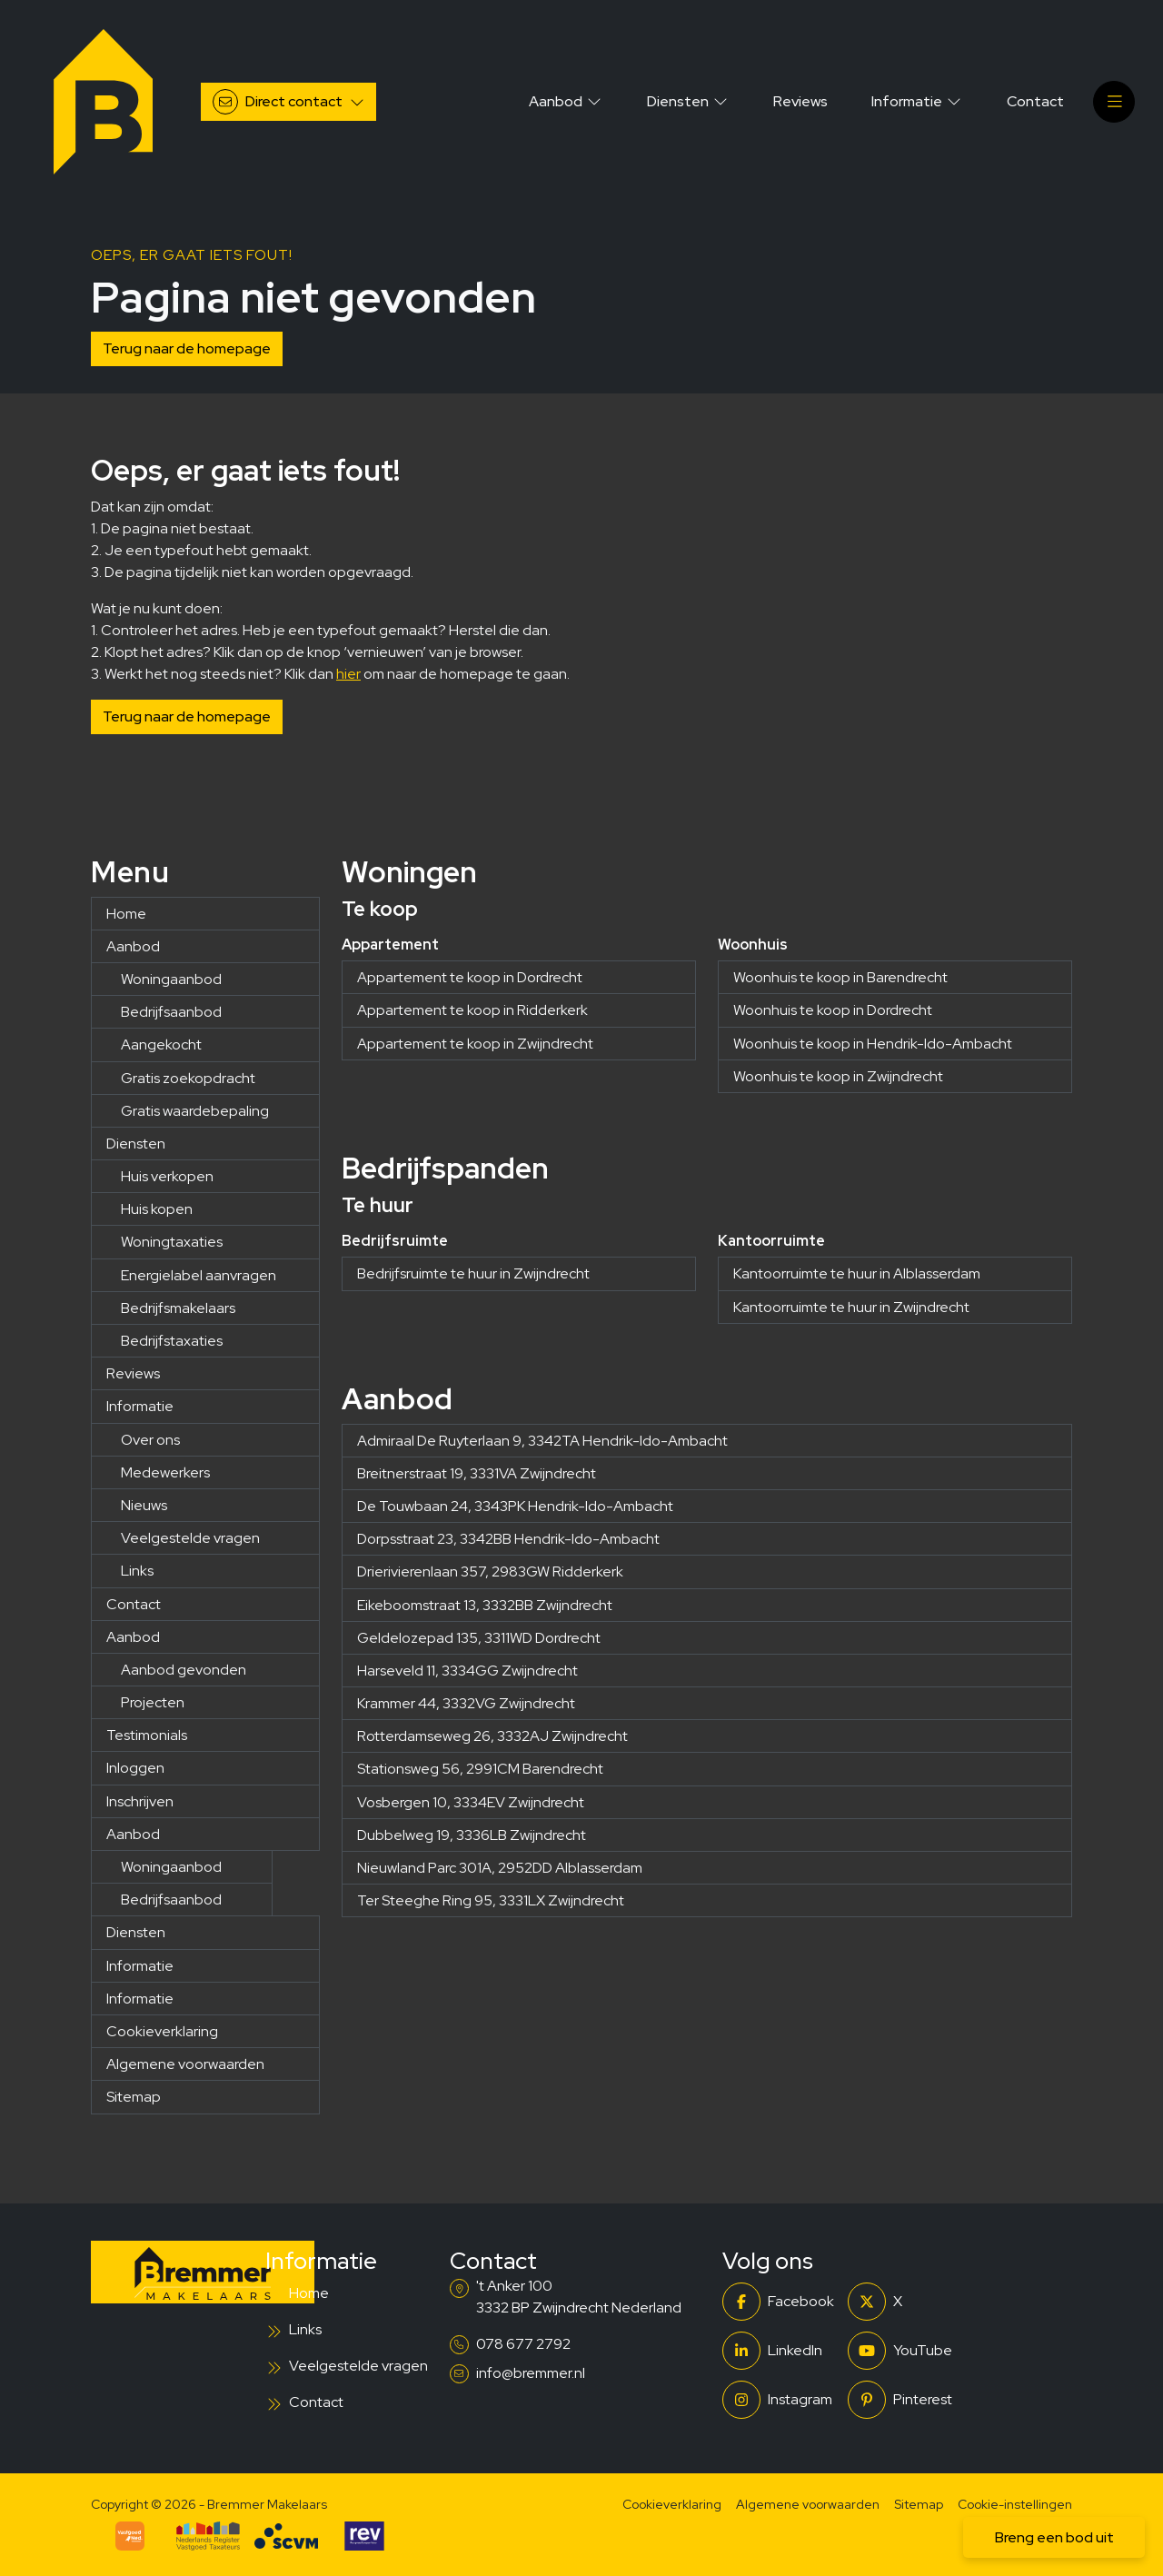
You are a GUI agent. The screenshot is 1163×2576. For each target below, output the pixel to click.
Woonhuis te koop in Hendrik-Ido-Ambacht (872, 1043)
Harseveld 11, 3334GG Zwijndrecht (467, 1670)
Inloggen (135, 1767)
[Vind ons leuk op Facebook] (779, 2302)
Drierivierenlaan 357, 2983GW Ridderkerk (490, 1571)
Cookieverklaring (162, 2031)
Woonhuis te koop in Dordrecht (832, 1009)
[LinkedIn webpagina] (779, 2351)
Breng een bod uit (1054, 2537)
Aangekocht (161, 1044)
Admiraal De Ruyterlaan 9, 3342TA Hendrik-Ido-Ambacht (542, 1440)
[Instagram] (779, 2400)
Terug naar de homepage (187, 348)
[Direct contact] (288, 102)
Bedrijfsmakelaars (178, 1308)
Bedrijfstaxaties (172, 1340)
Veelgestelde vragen (190, 1537)
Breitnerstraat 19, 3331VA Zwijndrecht (476, 1473)
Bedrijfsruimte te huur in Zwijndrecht (473, 1273)
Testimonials (146, 1735)
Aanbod (133, 946)
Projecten (152, 1702)
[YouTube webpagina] (905, 2351)
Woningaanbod (171, 979)
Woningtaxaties (172, 1241)
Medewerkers (165, 1472)
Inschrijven (140, 1801)
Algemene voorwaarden (185, 2064)
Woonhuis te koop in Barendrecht (840, 977)
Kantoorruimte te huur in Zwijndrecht (851, 1307)
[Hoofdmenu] (1114, 102)
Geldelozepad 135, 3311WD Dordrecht (479, 1637)
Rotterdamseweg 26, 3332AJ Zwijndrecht (492, 1736)
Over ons (150, 1439)
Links (137, 1570)
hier (348, 673)
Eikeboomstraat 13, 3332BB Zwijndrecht (484, 1605)
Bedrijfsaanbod (171, 1011)
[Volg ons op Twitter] (905, 2302)
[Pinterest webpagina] (905, 2400)
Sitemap (133, 2096)
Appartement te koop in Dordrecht (469, 977)
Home (126, 913)
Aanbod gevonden (183, 1669)
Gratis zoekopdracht (188, 1078)
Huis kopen (157, 1208)
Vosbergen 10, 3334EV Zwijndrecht (470, 1802)
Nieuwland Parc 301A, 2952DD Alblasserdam (499, 1867)
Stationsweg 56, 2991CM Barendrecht (480, 1768)
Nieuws (144, 1505)
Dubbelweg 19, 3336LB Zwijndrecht (471, 1835)
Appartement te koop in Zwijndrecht (475, 1043)
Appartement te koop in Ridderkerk (472, 1009)
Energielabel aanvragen (198, 1275)
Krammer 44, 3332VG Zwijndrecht (466, 1703)
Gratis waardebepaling (195, 1110)
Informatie (140, 1406)
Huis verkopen (167, 1176)
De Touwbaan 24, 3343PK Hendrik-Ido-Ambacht (515, 1506)
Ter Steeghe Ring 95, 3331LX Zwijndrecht (490, 1900)
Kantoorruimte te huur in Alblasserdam (856, 1273)
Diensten (135, 1143)
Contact (133, 1604)
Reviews (133, 1373)
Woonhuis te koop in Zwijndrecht (838, 1076)
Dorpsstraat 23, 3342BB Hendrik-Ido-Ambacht (508, 1538)
